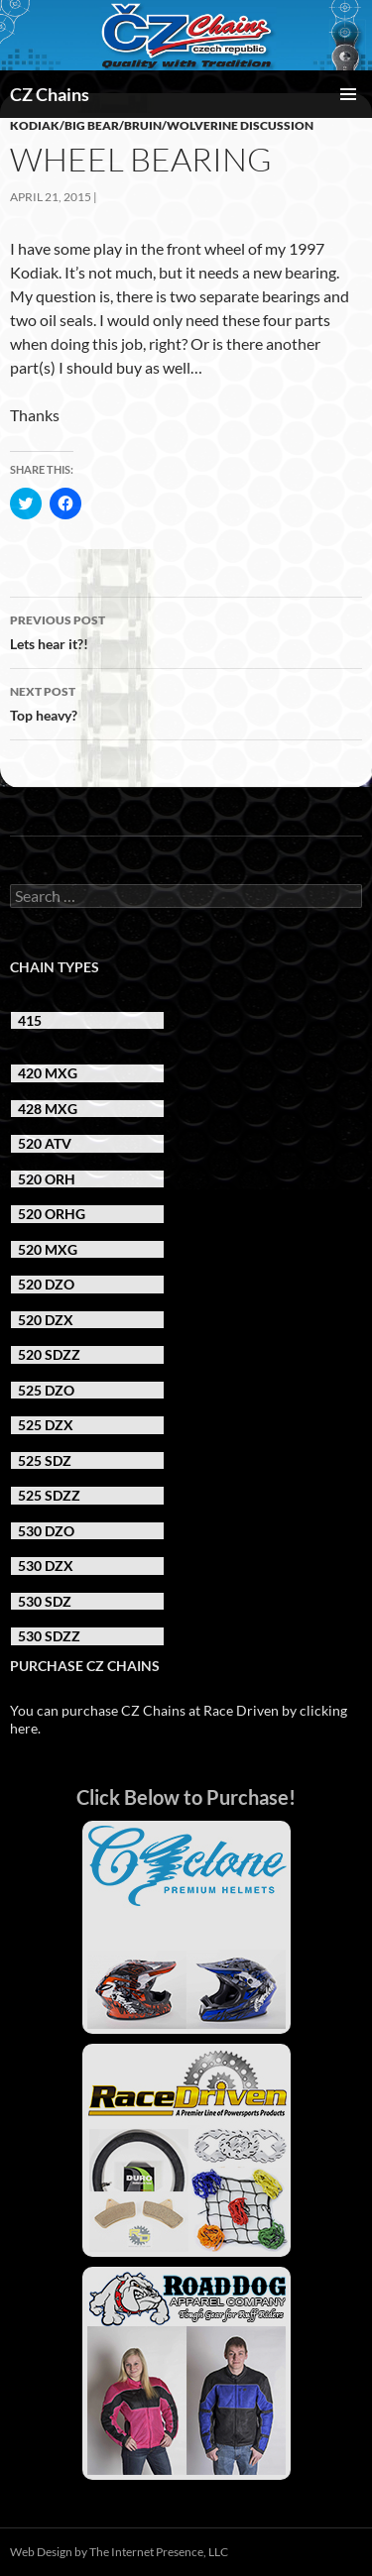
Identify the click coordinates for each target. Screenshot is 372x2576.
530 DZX (45, 1565)
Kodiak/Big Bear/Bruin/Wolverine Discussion (161, 125)
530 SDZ (44, 1601)
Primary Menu (348, 94)
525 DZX (45, 1424)
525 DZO (46, 1390)
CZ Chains (49, 94)
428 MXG (47, 1108)
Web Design (41, 2551)
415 (30, 1020)
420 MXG (47, 1072)
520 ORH (46, 1179)
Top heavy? (186, 702)
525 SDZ (44, 1460)
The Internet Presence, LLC (158, 2551)
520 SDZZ (49, 1354)
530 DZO (46, 1530)
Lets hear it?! (186, 630)
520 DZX (45, 1319)
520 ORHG (51, 1213)
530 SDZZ (49, 1635)
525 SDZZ (49, 1495)
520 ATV (44, 1143)
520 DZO (46, 1284)
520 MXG (47, 1249)
